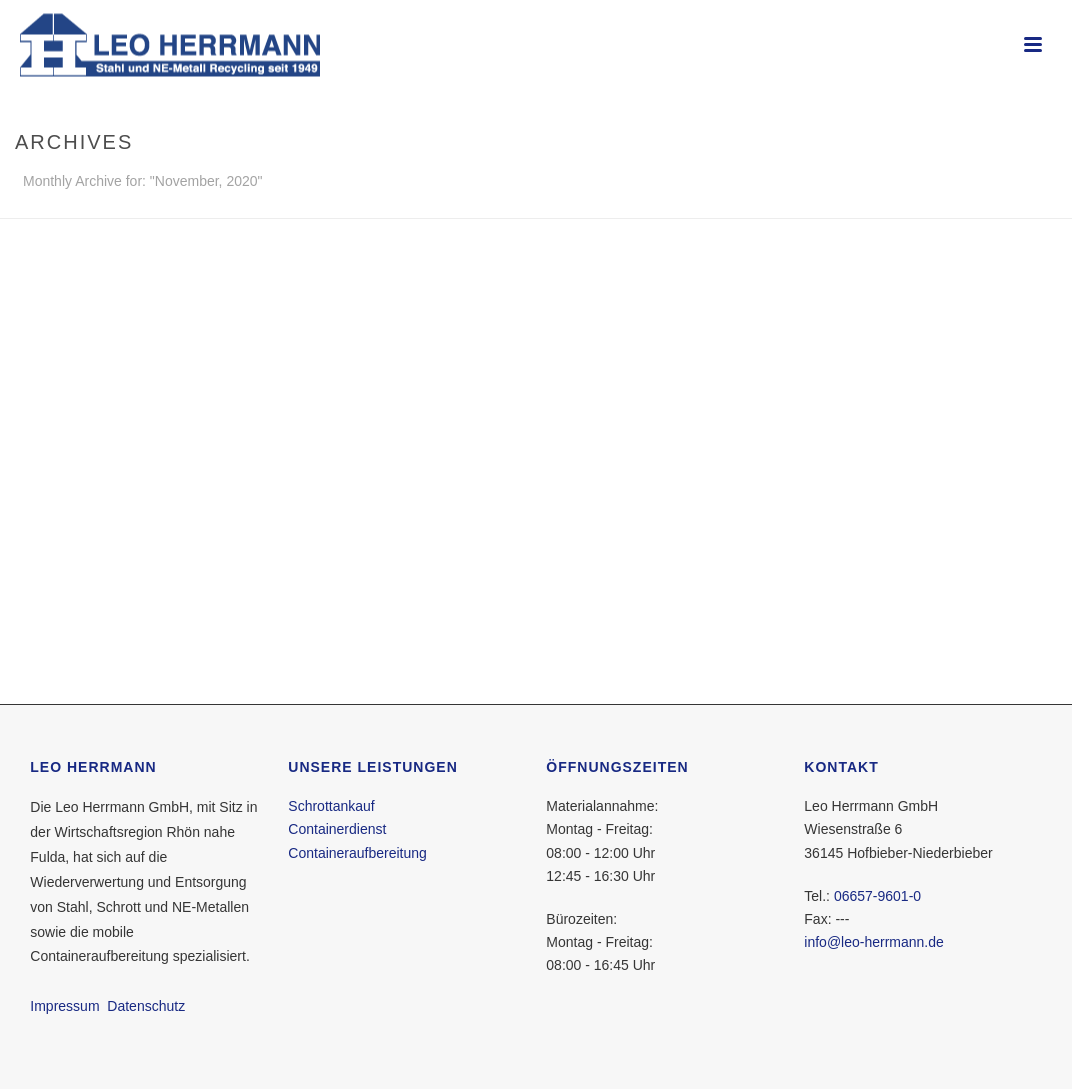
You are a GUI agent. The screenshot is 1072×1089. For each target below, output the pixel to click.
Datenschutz (146, 1006)
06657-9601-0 (877, 896)
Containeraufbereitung (357, 853)
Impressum (64, 1006)
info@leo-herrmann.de (874, 942)
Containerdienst (337, 829)
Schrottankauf (331, 806)
